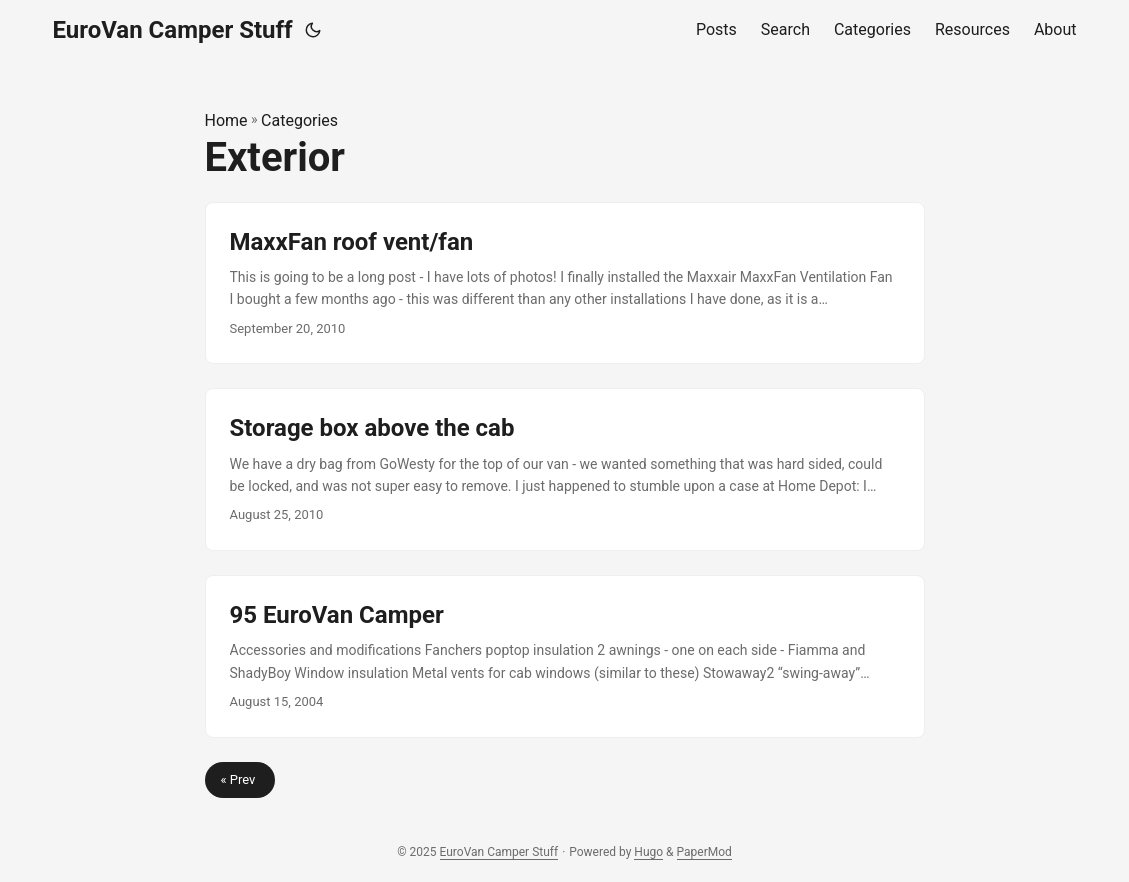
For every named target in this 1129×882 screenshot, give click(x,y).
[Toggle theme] (313, 30)
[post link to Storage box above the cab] (565, 469)
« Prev (240, 779)
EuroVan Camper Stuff (173, 30)
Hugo (648, 852)
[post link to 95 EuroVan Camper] (565, 656)
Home (226, 120)
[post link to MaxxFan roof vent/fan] (565, 283)
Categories (299, 120)
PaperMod (704, 852)
